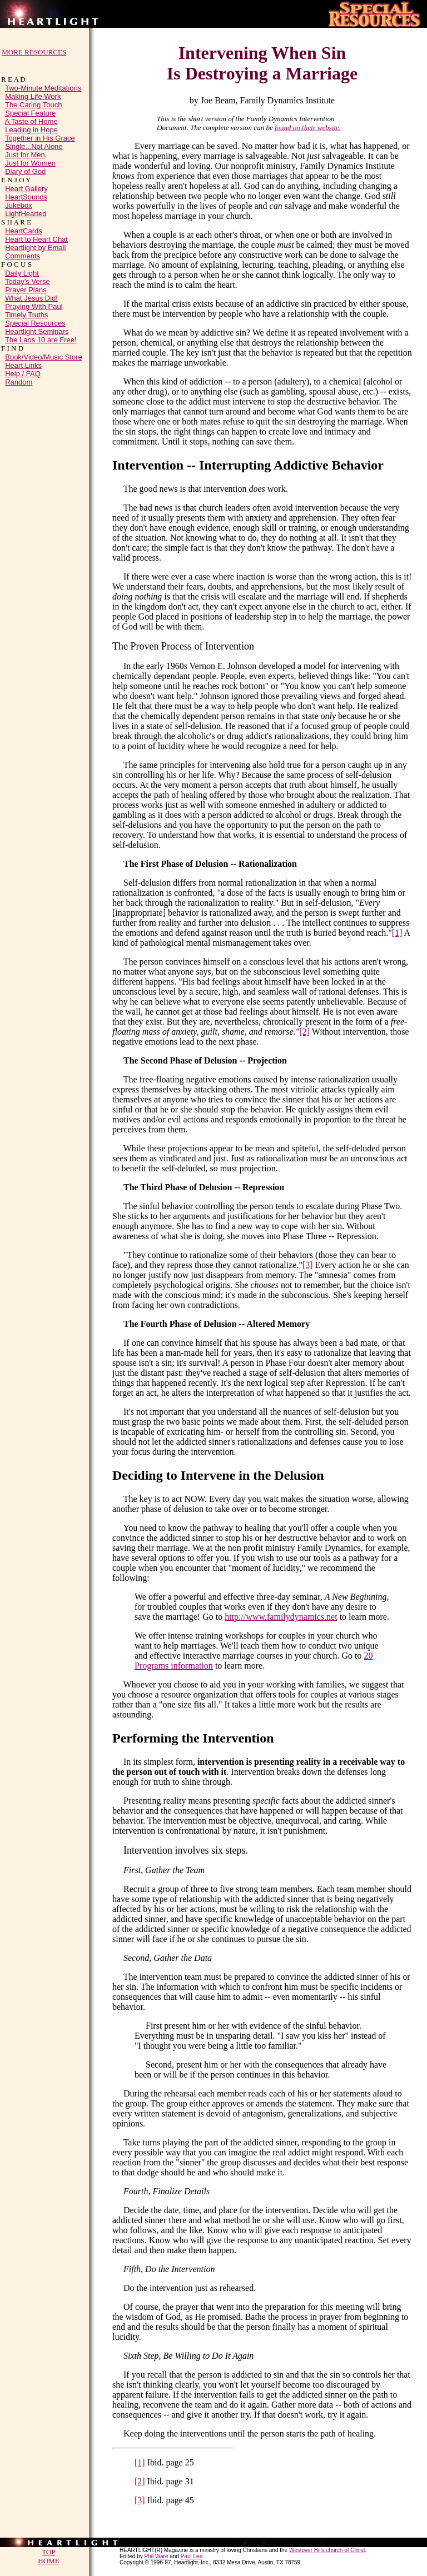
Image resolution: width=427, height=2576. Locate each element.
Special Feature (30, 115)
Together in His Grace (40, 140)
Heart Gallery (26, 190)
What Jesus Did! (31, 300)
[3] (307, 1265)
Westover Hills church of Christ (327, 2552)
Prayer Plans (25, 291)
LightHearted (25, 215)
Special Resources (35, 325)
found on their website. (308, 127)
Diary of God (25, 173)
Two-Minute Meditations (43, 90)
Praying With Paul (33, 308)
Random (18, 384)
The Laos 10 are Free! (41, 341)
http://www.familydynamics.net (281, 1616)
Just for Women (30, 165)
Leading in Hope (31, 131)
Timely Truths (26, 316)
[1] (397, 932)
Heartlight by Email (35, 249)
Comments (22, 257)
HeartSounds (26, 198)
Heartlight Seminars (36, 333)
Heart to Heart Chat (36, 241)
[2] (304, 1031)
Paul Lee (191, 2558)
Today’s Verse (27, 283)
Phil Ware (156, 2558)
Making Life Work (33, 98)
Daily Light (22, 275)
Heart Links (23, 367)
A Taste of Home (31, 123)
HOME (48, 2562)
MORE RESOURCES (34, 52)
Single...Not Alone (33, 148)
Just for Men (25, 156)
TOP (48, 2553)
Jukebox (18, 207)
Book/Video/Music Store (43, 359)
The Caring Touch (33, 106)
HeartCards (23, 232)
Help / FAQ (23, 375)
